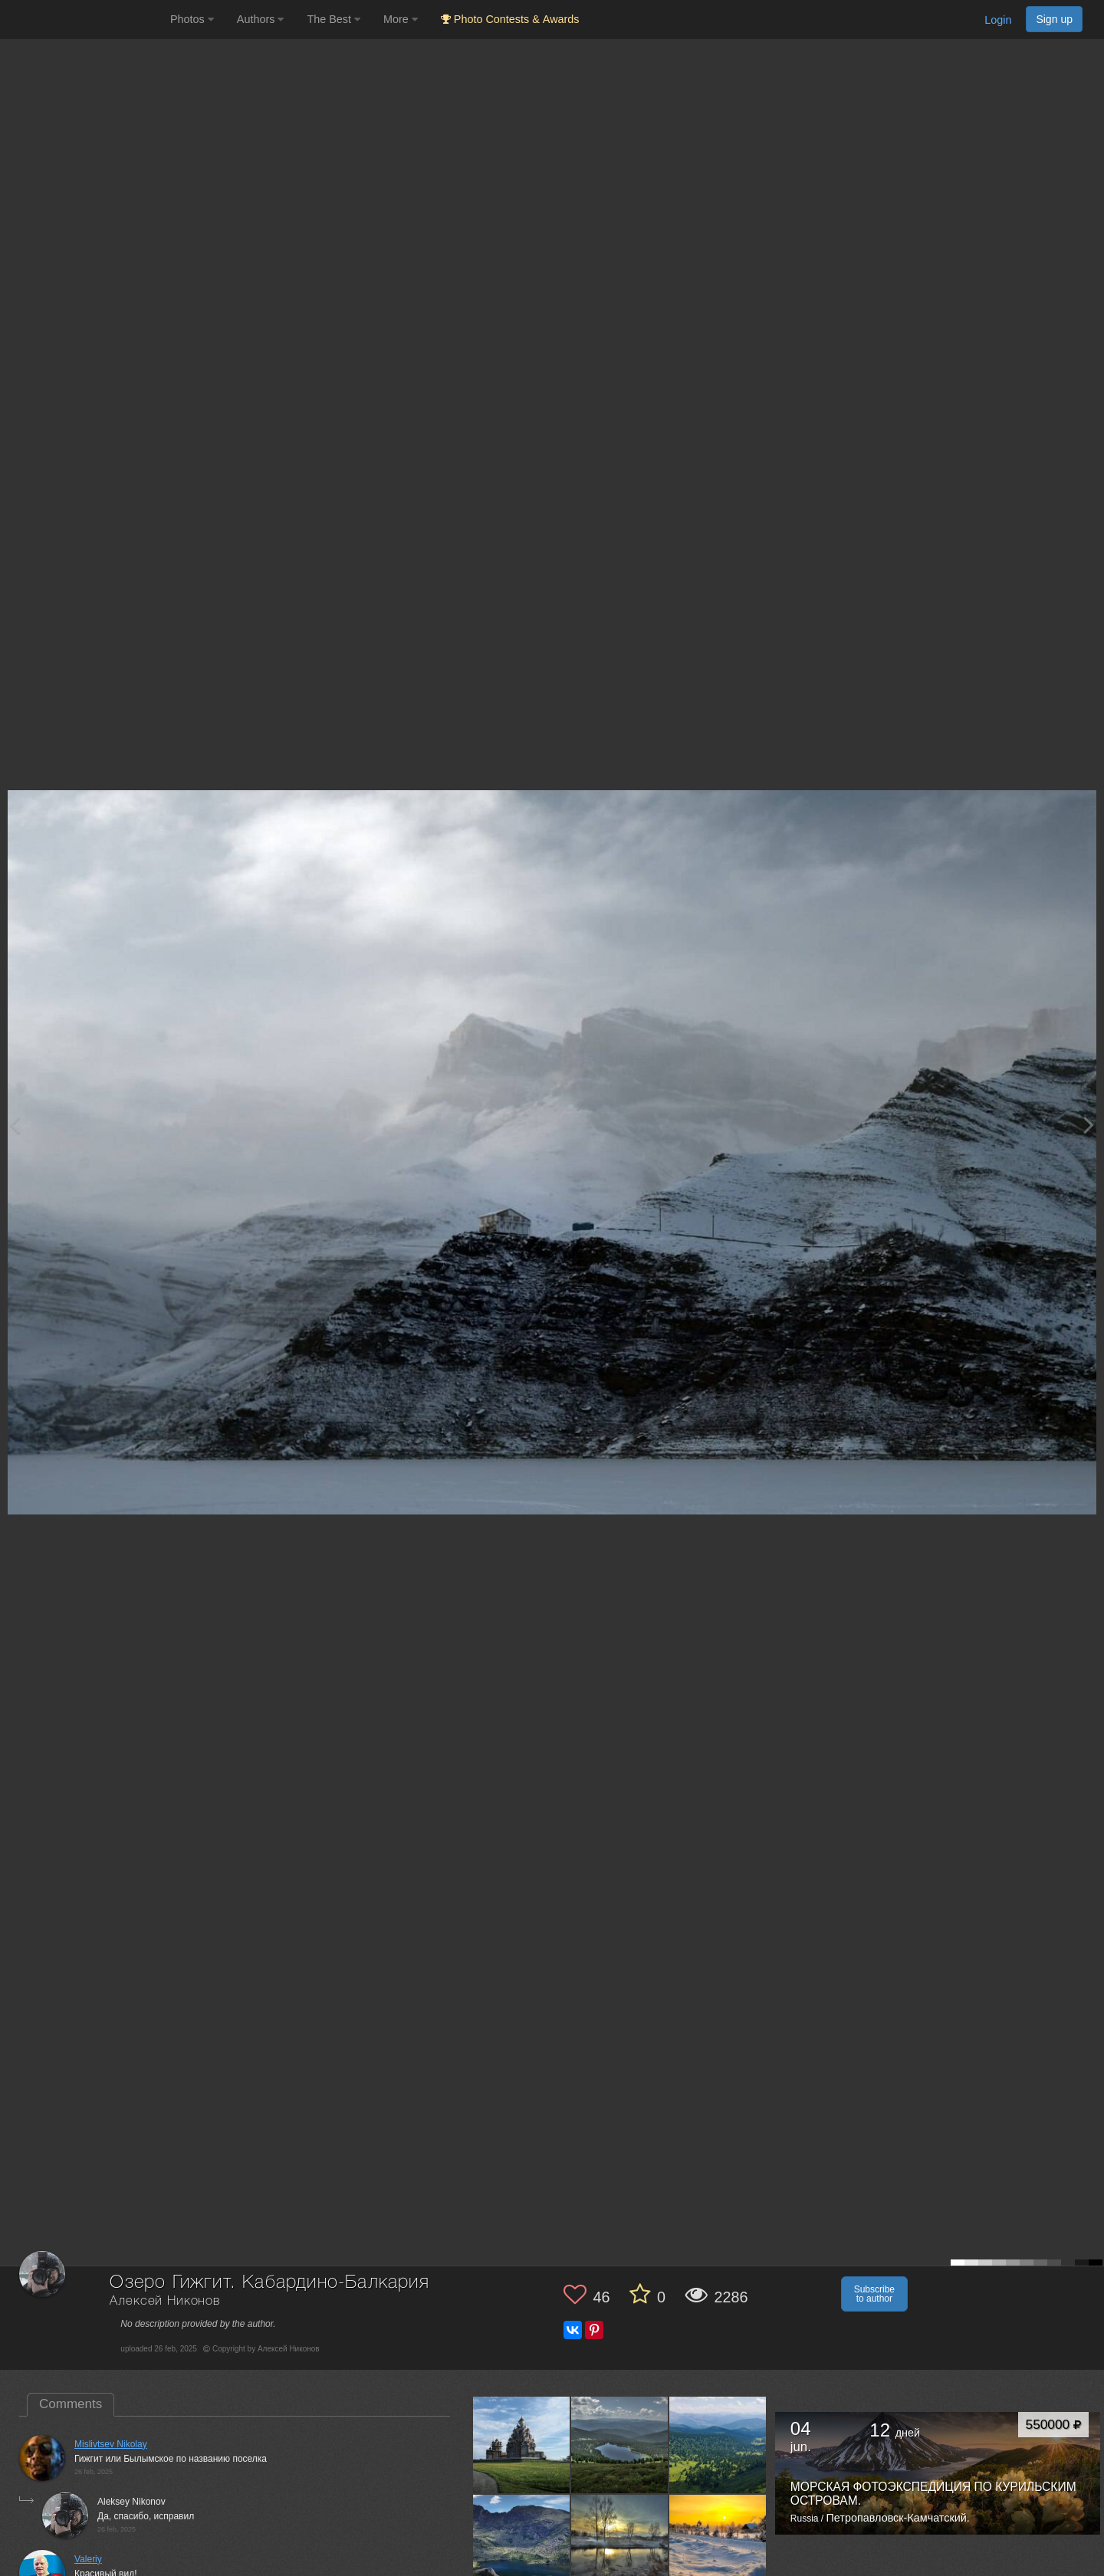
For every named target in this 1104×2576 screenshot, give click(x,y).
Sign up (1054, 19)
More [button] (400, 19)
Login (997, 20)
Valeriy (88, 2559)
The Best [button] (333, 19)
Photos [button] (192, 19)
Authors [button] (260, 19)
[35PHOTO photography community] (83, 19)
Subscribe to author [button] (874, 2294)
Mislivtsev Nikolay (110, 2444)
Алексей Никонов (165, 2301)
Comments (70, 2404)
